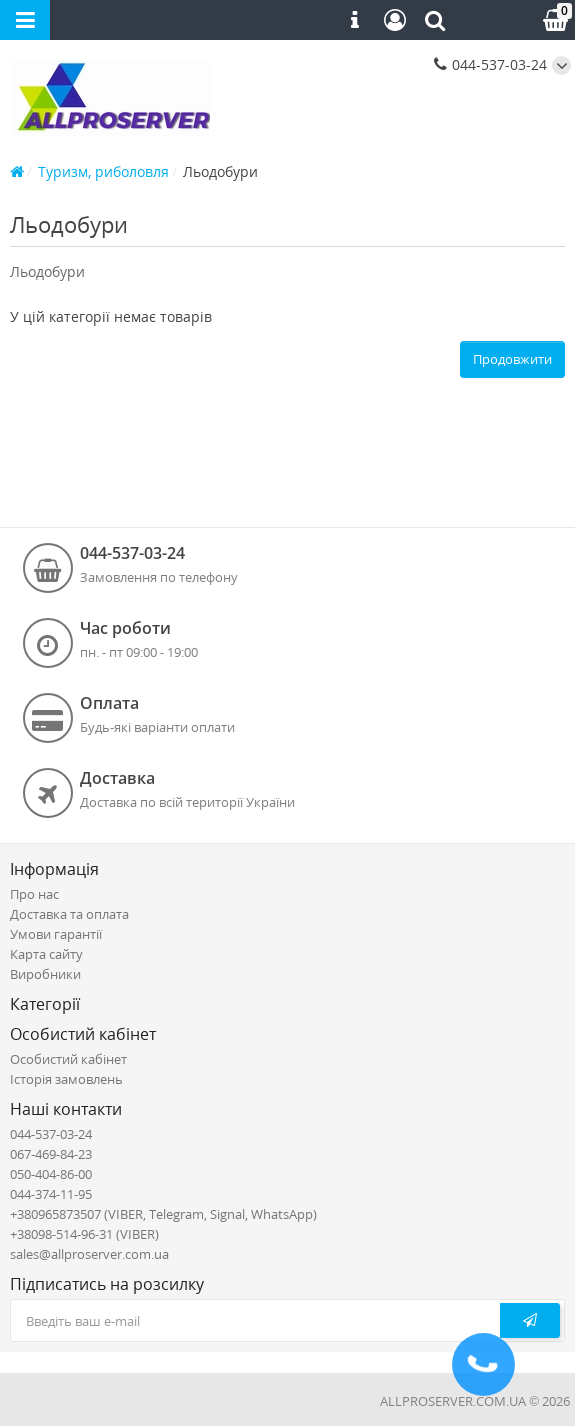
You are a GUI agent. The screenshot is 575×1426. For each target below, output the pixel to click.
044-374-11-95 (51, 1194)
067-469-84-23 (51, 1154)
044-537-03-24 (490, 64)
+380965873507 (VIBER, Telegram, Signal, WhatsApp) (163, 1214)
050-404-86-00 (51, 1174)
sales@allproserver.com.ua (89, 1254)
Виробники (45, 974)
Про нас (34, 894)
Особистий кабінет (68, 1059)
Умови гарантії (56, 934)
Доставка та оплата (69, 914)
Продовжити (512, 359)
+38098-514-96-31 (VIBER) (84, 1234)
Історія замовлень (66, 1079)
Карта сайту (46, 954)
